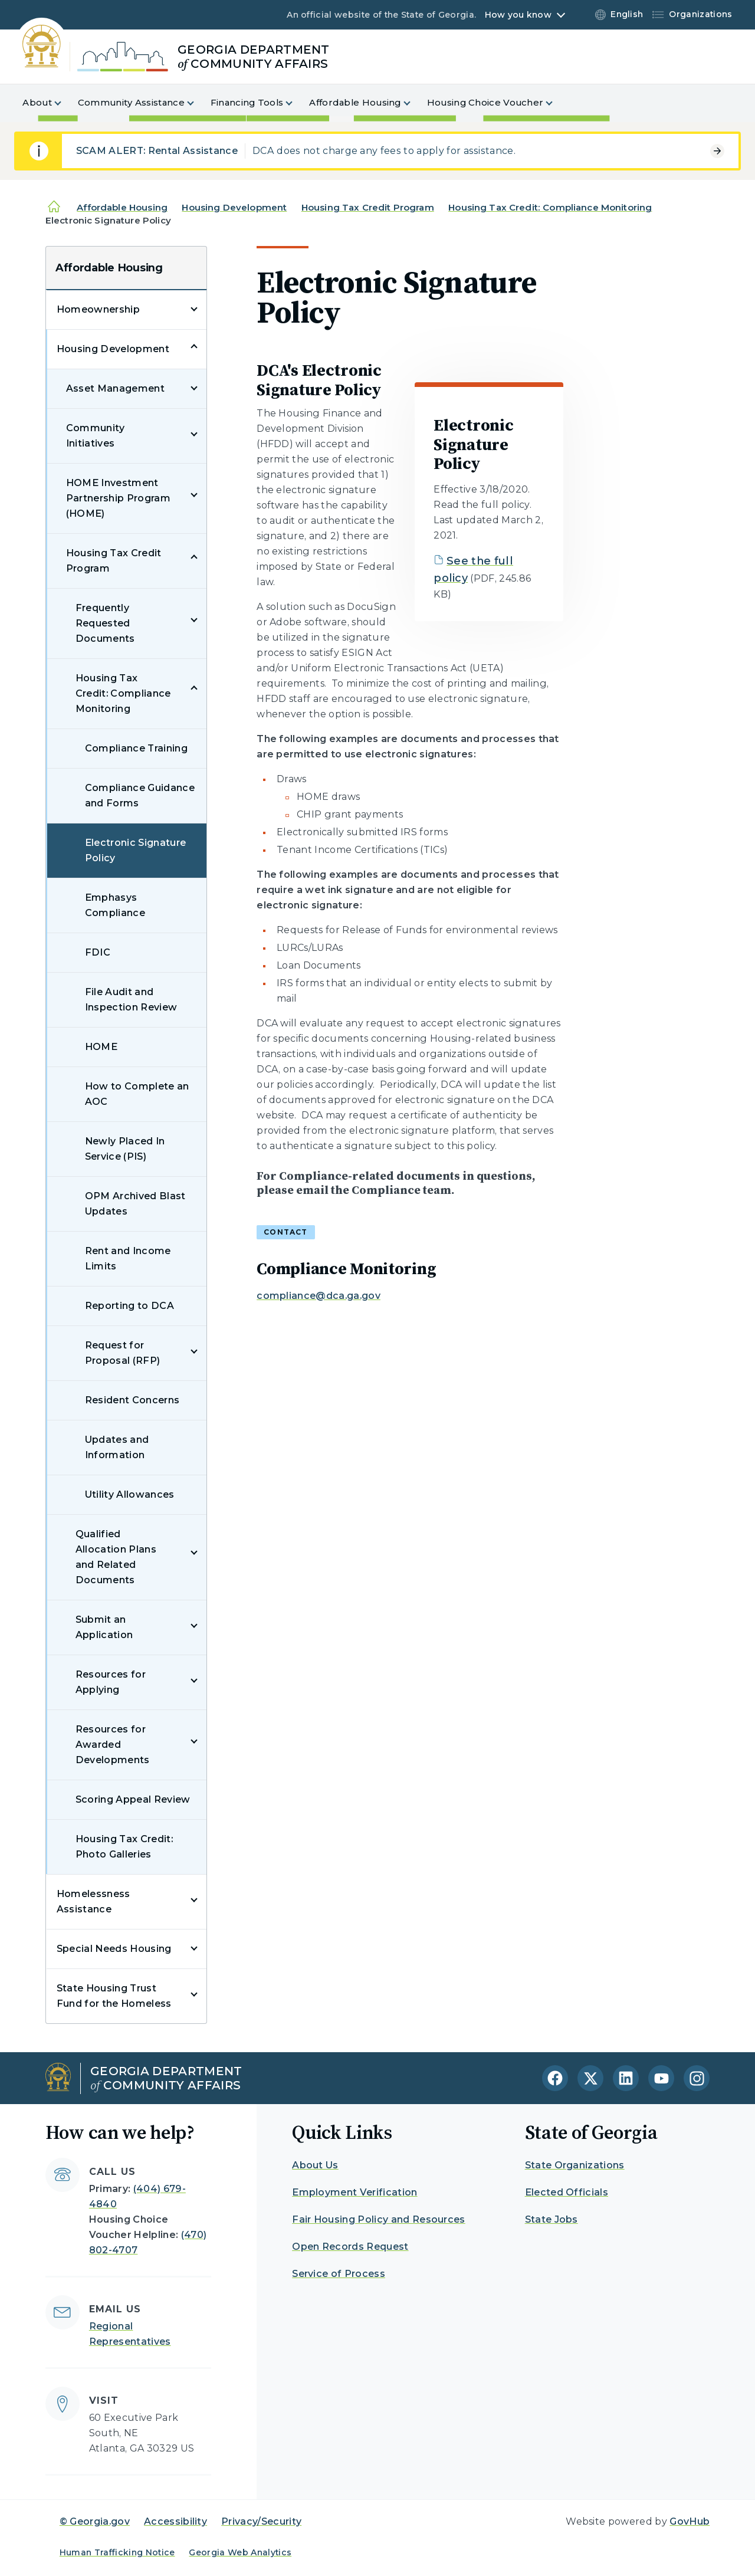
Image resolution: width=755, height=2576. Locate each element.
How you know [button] (518, 14)
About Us (315, 2165)
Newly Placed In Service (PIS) (125, 1149)
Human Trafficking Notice (117, 2552)
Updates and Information (117, 1447)
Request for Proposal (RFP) (122, 1353)
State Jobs (551, 2219)
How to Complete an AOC (137, 1094)
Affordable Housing (122, 207)
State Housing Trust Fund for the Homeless (114, 1996)
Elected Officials (566, 2192)
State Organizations (575, 2165)
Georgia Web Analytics (240, 2552)
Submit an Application (104, 1627)
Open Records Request (350, 2246)
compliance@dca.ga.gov (318, 1295)
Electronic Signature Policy (135, 850)
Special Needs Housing (114, 1948)
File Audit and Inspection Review (131, 999)
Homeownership (98, 309)
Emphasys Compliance (115, 905)
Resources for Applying (111, 1682)
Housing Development (234, 207)
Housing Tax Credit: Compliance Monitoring (550, 207)
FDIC (97, 952)
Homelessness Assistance (93, 1901)
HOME (101, 1046)
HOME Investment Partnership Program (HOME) (118, 498)
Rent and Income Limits (128, 1258)
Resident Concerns (132, 1400)
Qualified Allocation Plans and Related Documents (116, 1557)
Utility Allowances (130, 1494)
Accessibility (175, 2521)
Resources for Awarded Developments (113, 1745)
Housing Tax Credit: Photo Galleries (124, 1846)
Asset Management (115, 388)
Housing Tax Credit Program (367, 207)
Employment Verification (354, 2192)
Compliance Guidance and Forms (140, 795)
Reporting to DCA (129, 1305)
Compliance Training (136, 748)
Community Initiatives (95, 435)
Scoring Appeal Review (133, 1799)
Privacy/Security (261, 2521)
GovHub (689, 2521)
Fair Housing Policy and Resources (378, 2219)
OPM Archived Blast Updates (135, 1203)
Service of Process (338, 2273)
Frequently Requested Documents (105, 623)
